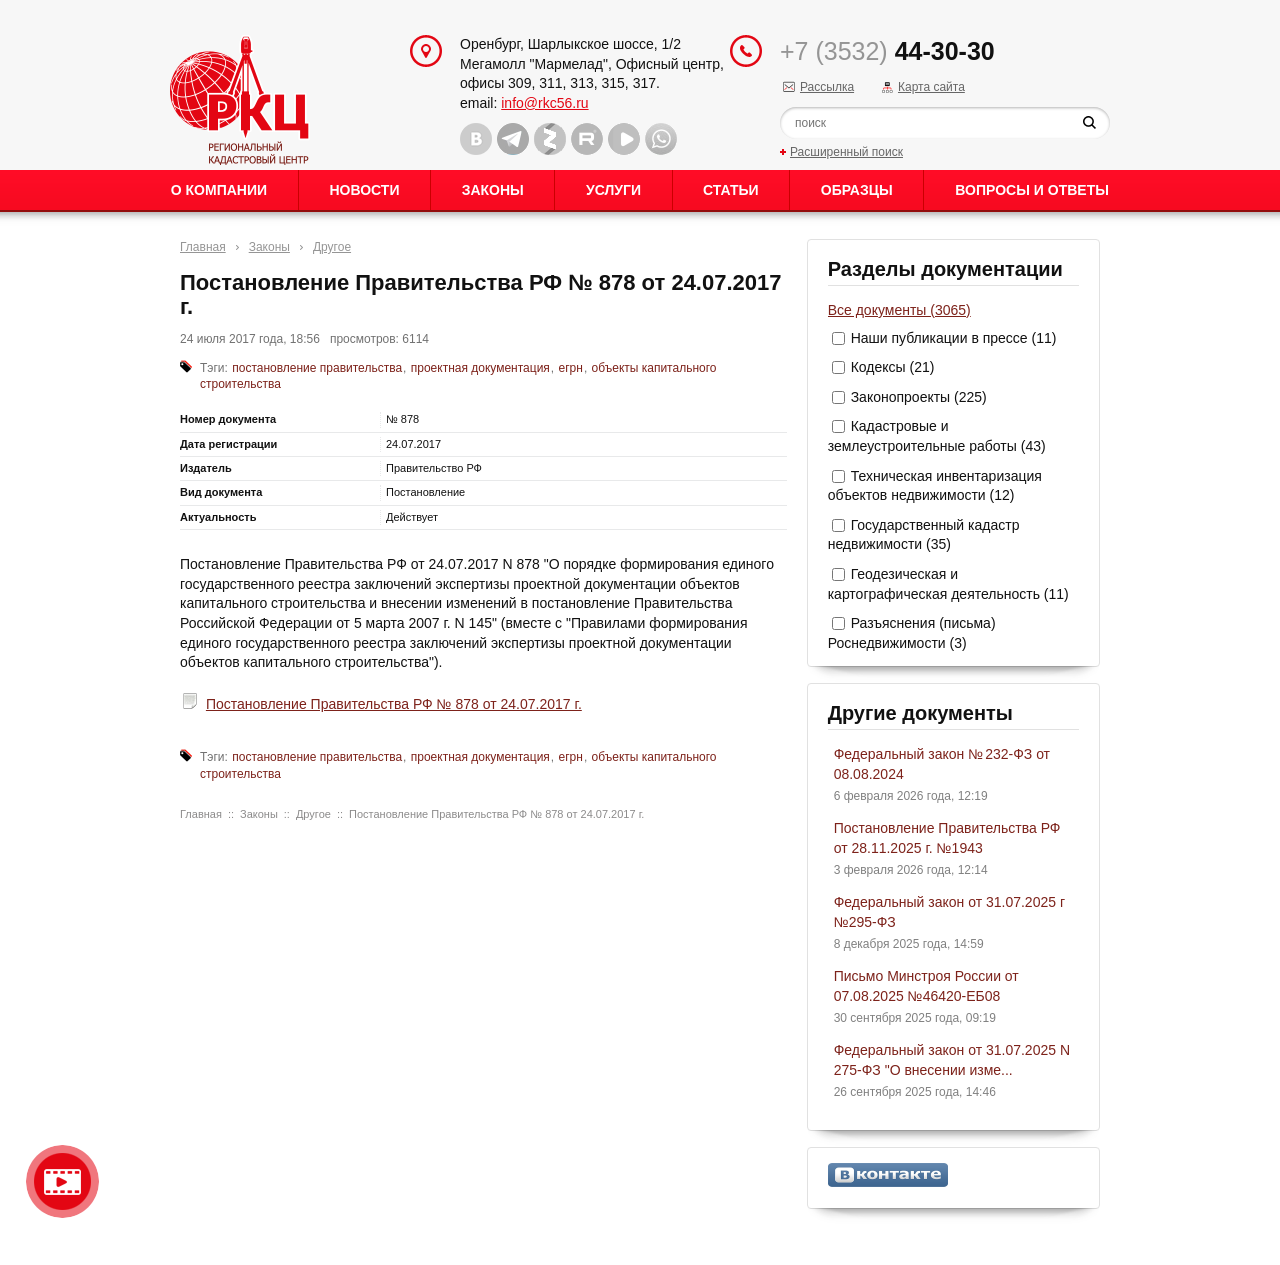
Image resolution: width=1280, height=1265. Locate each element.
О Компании (219, 190)
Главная (203, 247)
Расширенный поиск (846, 152)
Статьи (731, 190)
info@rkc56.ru (544, 103)
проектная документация (480, 368)
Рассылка (827, 87)
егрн (571, 368)
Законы (493, 190)
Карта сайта (931, 87)
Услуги (613, 190)
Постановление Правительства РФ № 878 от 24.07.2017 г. (394, 704)
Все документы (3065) (899, 310)
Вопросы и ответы (1032, 190)
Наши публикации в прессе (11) (954, 338)
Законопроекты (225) (919, 397)
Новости (364, 190)
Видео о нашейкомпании (62, 1181)
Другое (332, 247)
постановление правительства (317, 368)
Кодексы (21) (893, 367)
